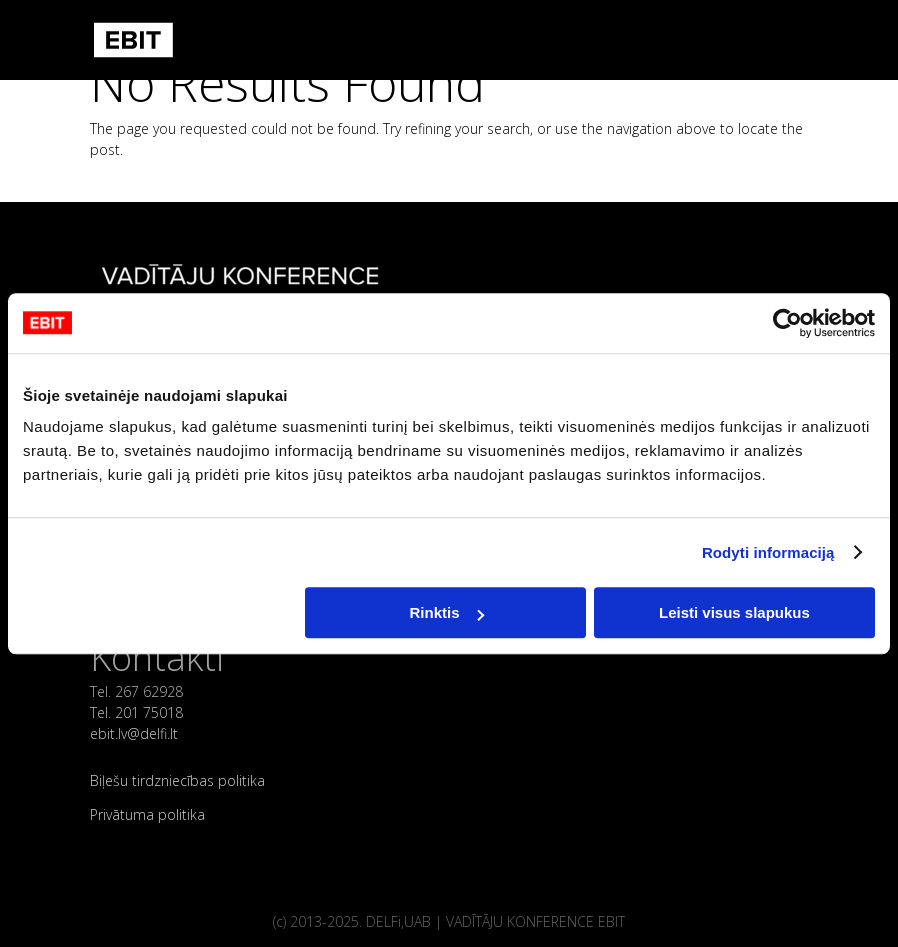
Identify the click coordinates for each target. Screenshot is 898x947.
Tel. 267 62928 (136, 691)
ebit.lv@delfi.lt (134, 733)
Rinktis (447, 612)
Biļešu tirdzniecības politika (177, 780)
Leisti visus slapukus (734, 612)
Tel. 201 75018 (136, 712)
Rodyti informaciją (768, 552)
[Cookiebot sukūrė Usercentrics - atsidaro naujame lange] (787, 323)
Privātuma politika (147, 814)
